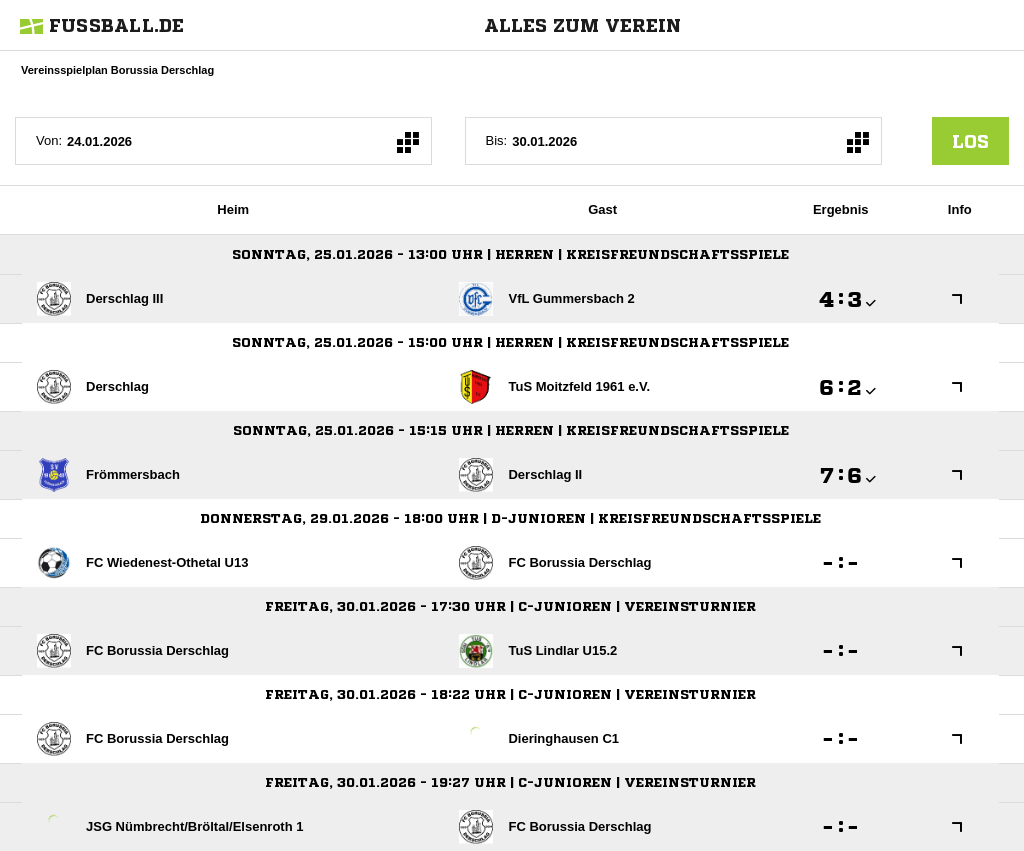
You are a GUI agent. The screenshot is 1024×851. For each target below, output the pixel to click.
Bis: (497, 140)
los (970, 141)
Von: (49, 140)
